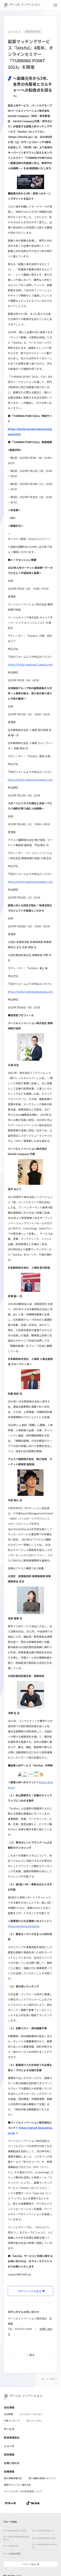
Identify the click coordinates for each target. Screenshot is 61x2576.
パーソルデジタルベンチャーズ (45, 2546)
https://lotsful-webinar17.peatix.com (30, 664)
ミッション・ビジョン (31, 2414)
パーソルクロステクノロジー (44, 2538)
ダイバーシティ (34, 2420)
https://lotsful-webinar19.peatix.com (30, 882)
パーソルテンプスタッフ (43, 2530)
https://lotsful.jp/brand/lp (23, 1926)
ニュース (9, 2446)
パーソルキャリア (11, 2545)
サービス (9, 2429)
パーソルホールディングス (15, 2530)
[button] (55, 5)
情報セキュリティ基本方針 (17, 2484)
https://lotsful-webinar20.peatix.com (30, 992)
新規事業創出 (12, 2437)
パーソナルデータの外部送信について (23, 2491)
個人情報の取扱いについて (42, 2478)
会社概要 (8, 2414)
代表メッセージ (12, 2420)
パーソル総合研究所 (12, 2553)
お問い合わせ (12, 2463)
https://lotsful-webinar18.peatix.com (30, 780)
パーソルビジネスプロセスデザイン (16, 2538)
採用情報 (9, 2454)
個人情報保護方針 (13, 2478)
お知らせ (53, 2378)
